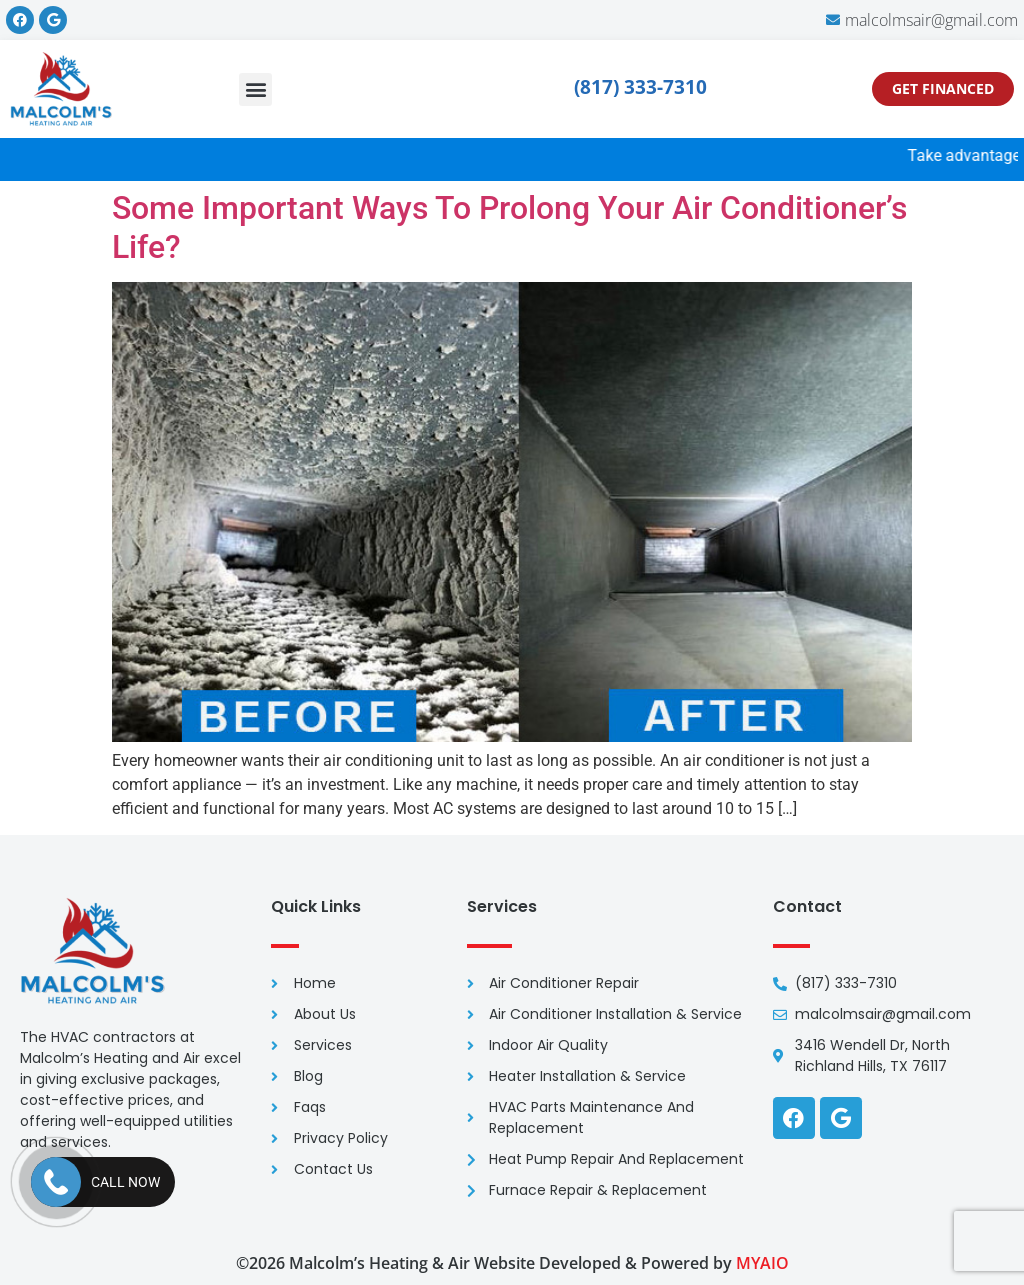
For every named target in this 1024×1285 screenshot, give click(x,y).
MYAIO (762, 1263)
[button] (255, 89)
